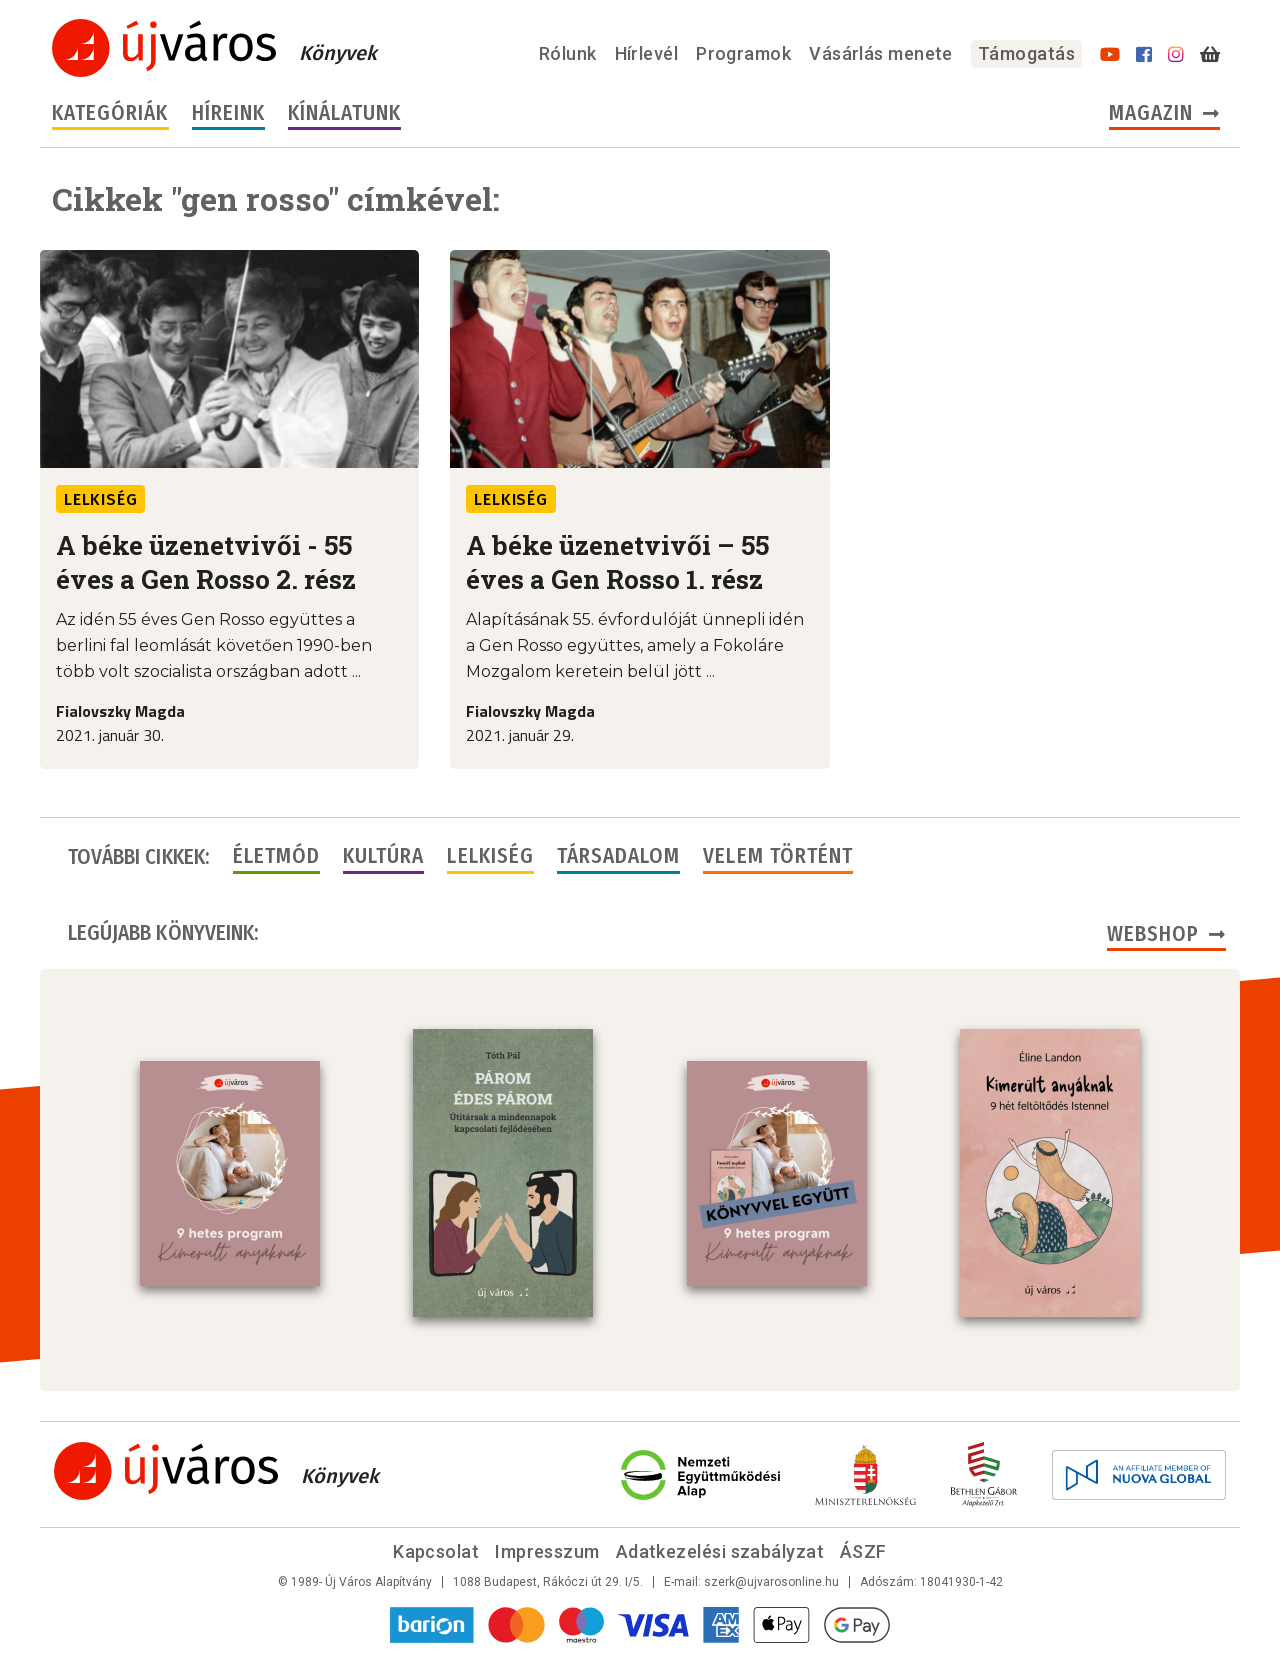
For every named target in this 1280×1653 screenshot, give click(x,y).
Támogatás (1026, 53)
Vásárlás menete (881, 53)
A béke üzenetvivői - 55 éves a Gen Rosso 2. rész (206, 562)
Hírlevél (647, 53)
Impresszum (547, 1551)
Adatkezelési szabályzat (720, 1551)
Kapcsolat (436, 1551)
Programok (743, 53)
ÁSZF (863, 1551)
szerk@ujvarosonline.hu (771, 1582)
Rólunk (568, 53)
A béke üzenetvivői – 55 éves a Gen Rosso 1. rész (617, 562)
